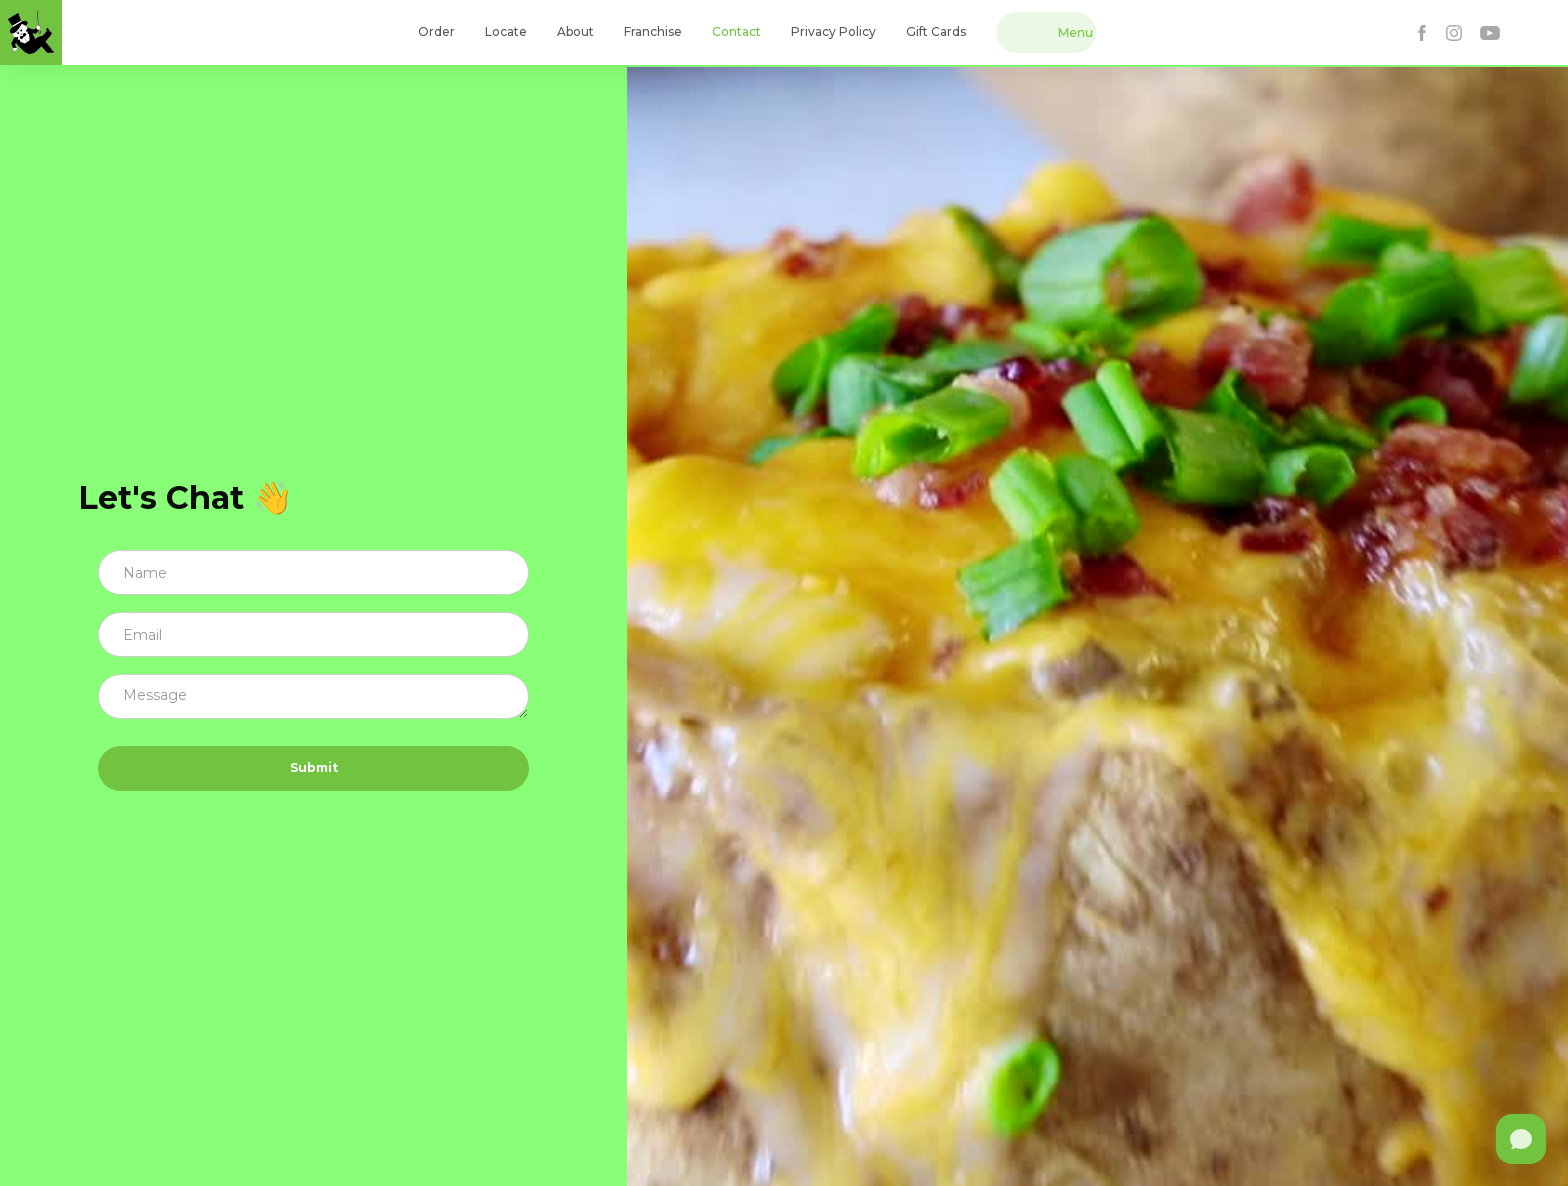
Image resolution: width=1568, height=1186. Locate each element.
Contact (736, 31)
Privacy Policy (833, 31)
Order (436, 31)
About (575, 31)
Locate (506, 31)
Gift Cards (936, 31)
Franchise (653, 31)
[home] (31, 32)
